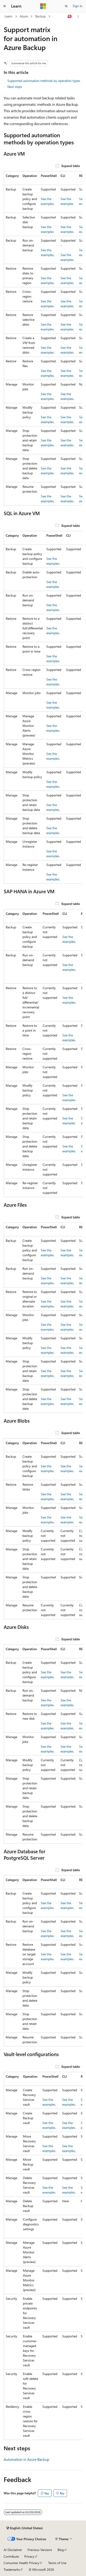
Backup (40, 16)
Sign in (77, 6)
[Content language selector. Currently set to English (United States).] (25, 2528)
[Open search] (66, 6)
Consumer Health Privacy (21, 2563)
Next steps (14, 86)
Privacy (29, 2556)
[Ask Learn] (69, 16)
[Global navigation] (4, 6)
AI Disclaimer (13, 2550)
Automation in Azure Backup (26, 2459)
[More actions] (78, 16)
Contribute (11, 2556)
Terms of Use (57, 2563)
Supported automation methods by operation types (43, 80)
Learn (8, 16)
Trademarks (12, 2569)
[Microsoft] (43, 6)
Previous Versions (40, 2550)
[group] (43, 338)
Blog (61, 2550)
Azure (24, 16)
